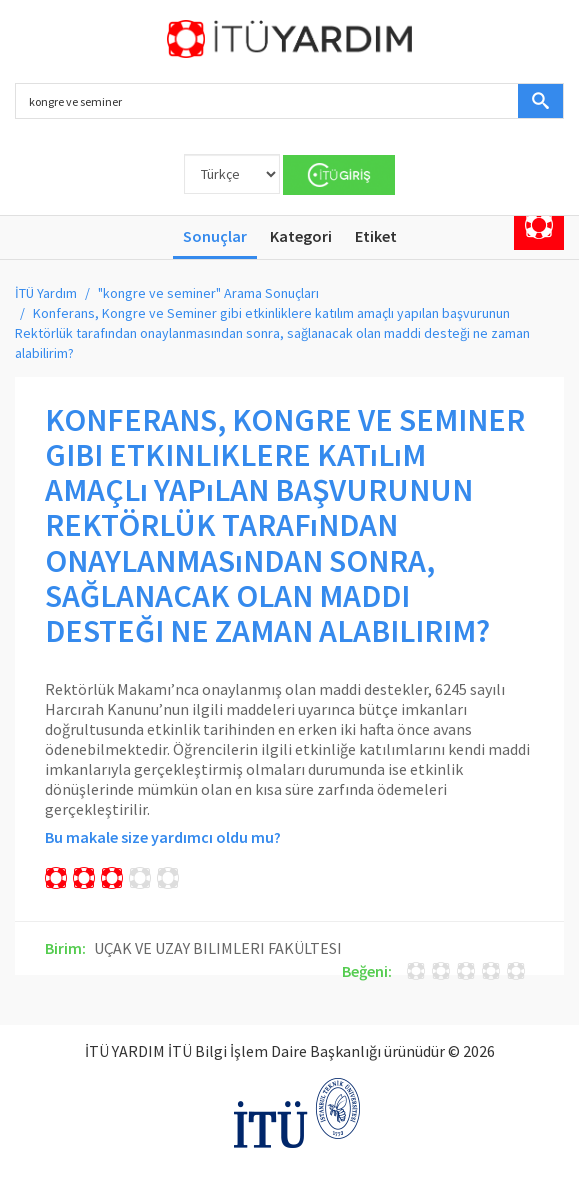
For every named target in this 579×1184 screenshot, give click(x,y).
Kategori (301, 236)
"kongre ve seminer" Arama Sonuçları (208, 293)
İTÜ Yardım (46, 293)
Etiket (376, 236)
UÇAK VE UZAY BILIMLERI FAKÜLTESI (218, 948)
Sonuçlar (215, 236)
